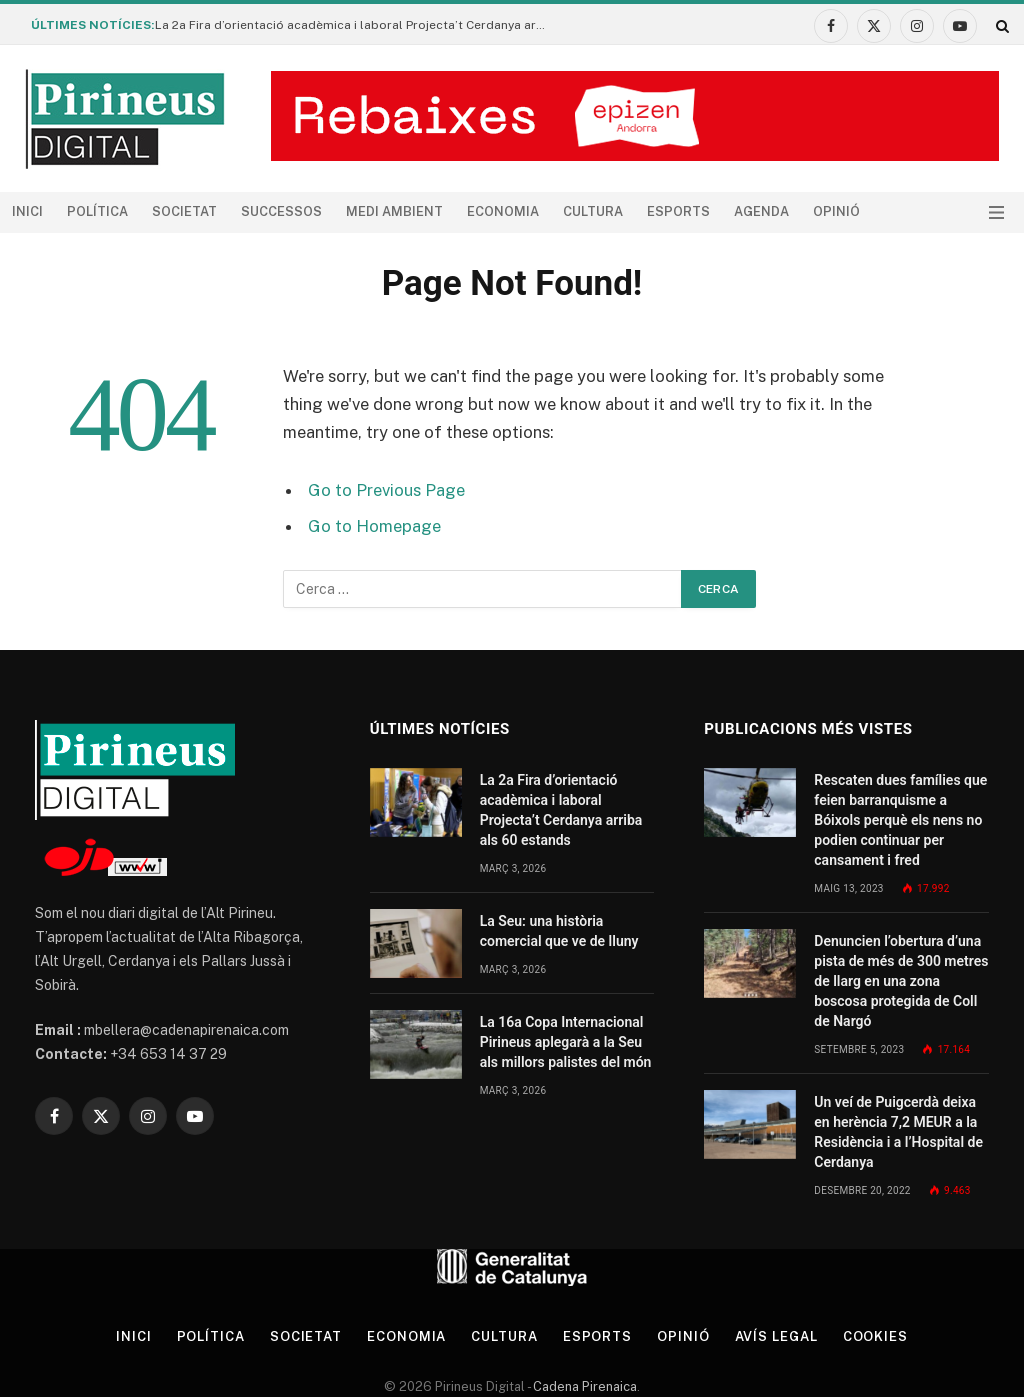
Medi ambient (394, 211)
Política (97, 211)
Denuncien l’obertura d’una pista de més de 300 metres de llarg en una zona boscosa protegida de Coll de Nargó (901, 981)
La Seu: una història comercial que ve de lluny (559, 931)
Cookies (875, 1336)
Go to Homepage (374, 526)
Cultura (593, 211)
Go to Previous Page (386, 490)
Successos (281, 211)
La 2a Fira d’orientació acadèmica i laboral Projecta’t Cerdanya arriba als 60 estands (355, 25)
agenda (761, 211)
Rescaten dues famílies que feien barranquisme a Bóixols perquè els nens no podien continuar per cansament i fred (900, 820)
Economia (503, 211)
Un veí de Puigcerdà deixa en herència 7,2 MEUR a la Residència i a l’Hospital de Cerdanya (898, 1132)
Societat (184, 211)
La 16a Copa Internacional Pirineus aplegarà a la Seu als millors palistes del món (566, 1042)
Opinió (836, 211)
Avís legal (776, 1336)
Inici (27, 211)
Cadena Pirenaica (583, 1386)
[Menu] (996, 212)
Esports (678, 211)
